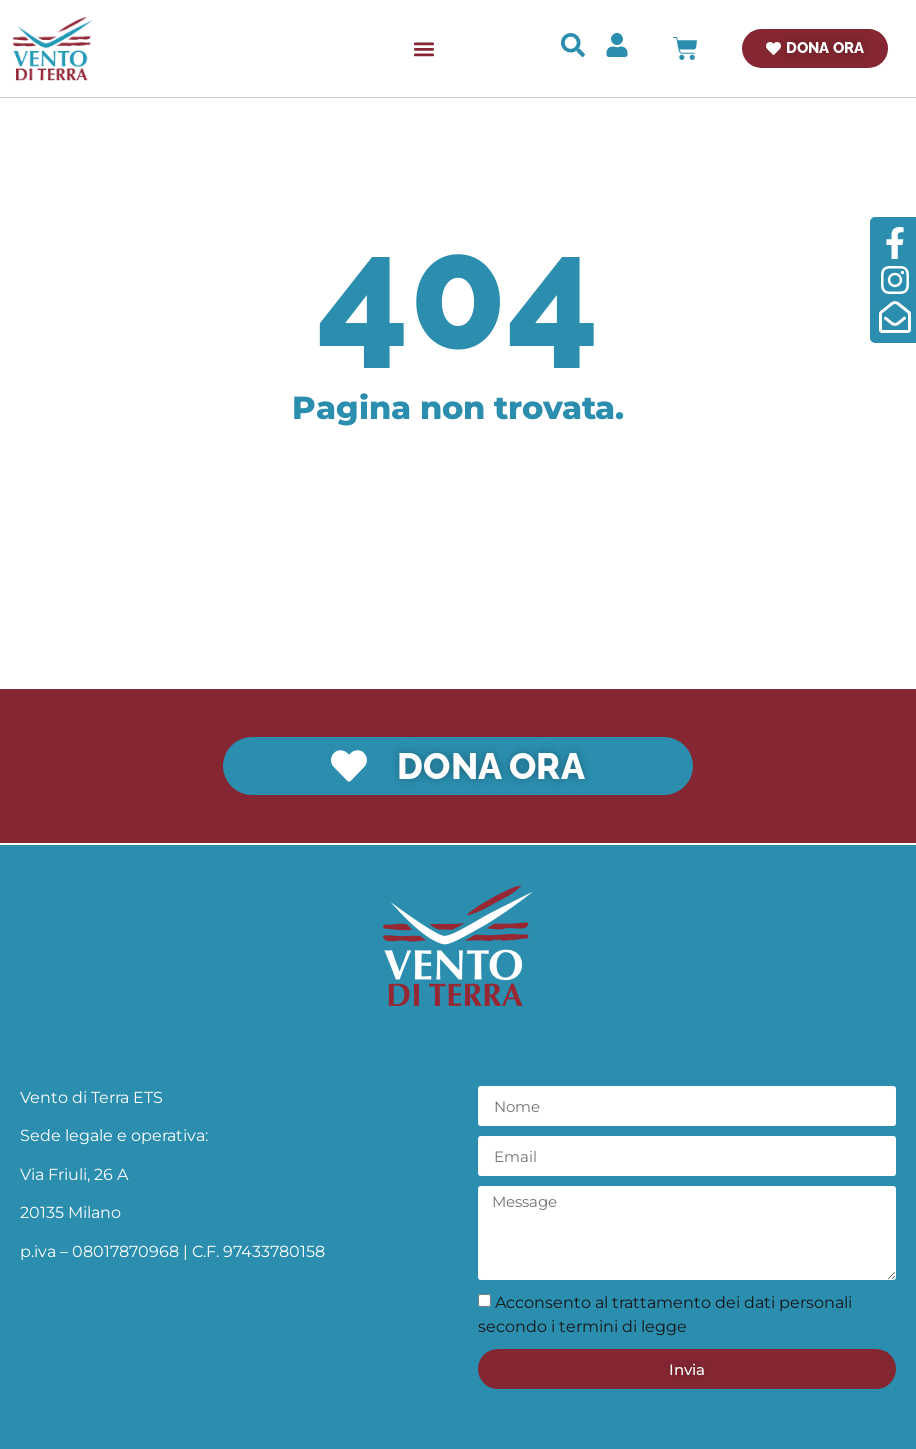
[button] (423, 48)
